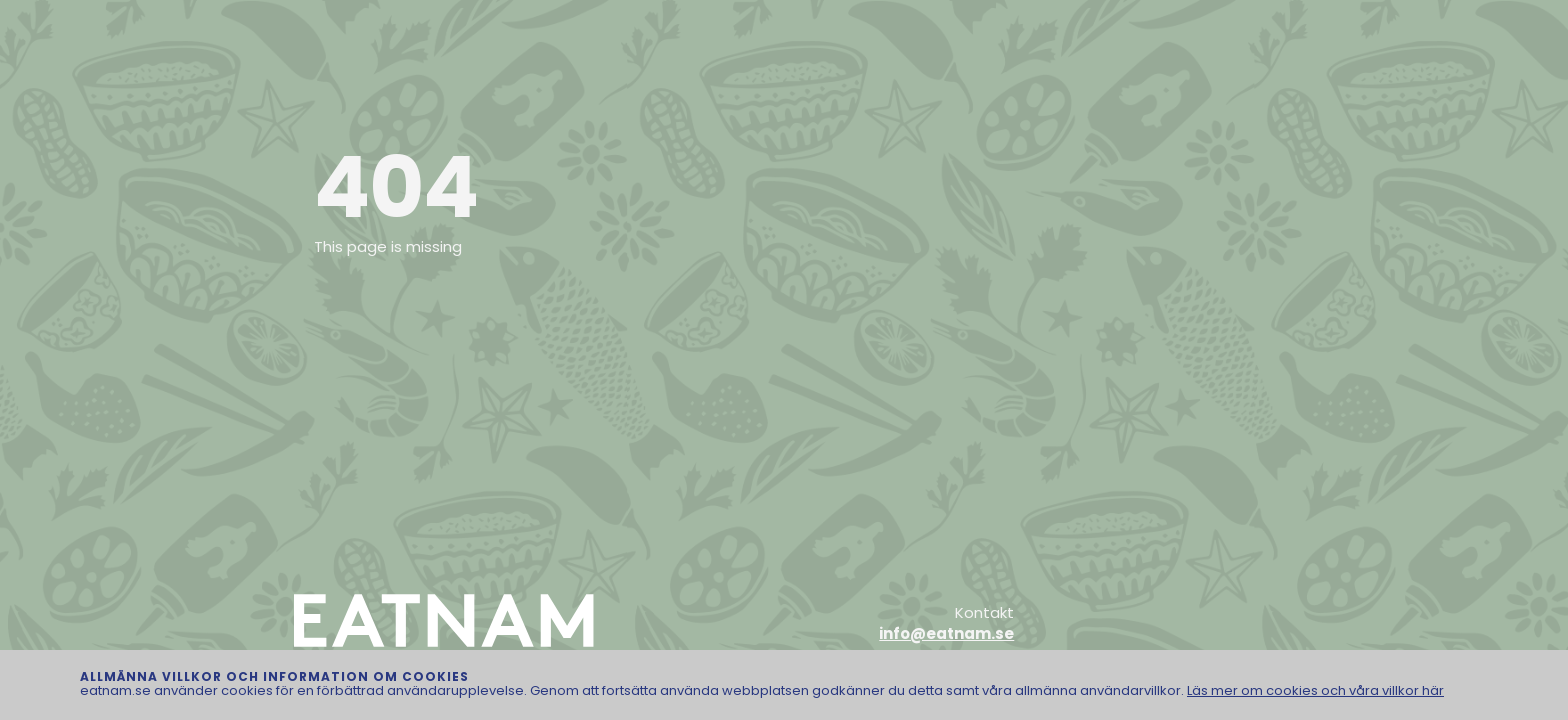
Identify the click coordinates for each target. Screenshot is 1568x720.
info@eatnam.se (946, 633)
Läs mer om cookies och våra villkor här (1315, 690)
